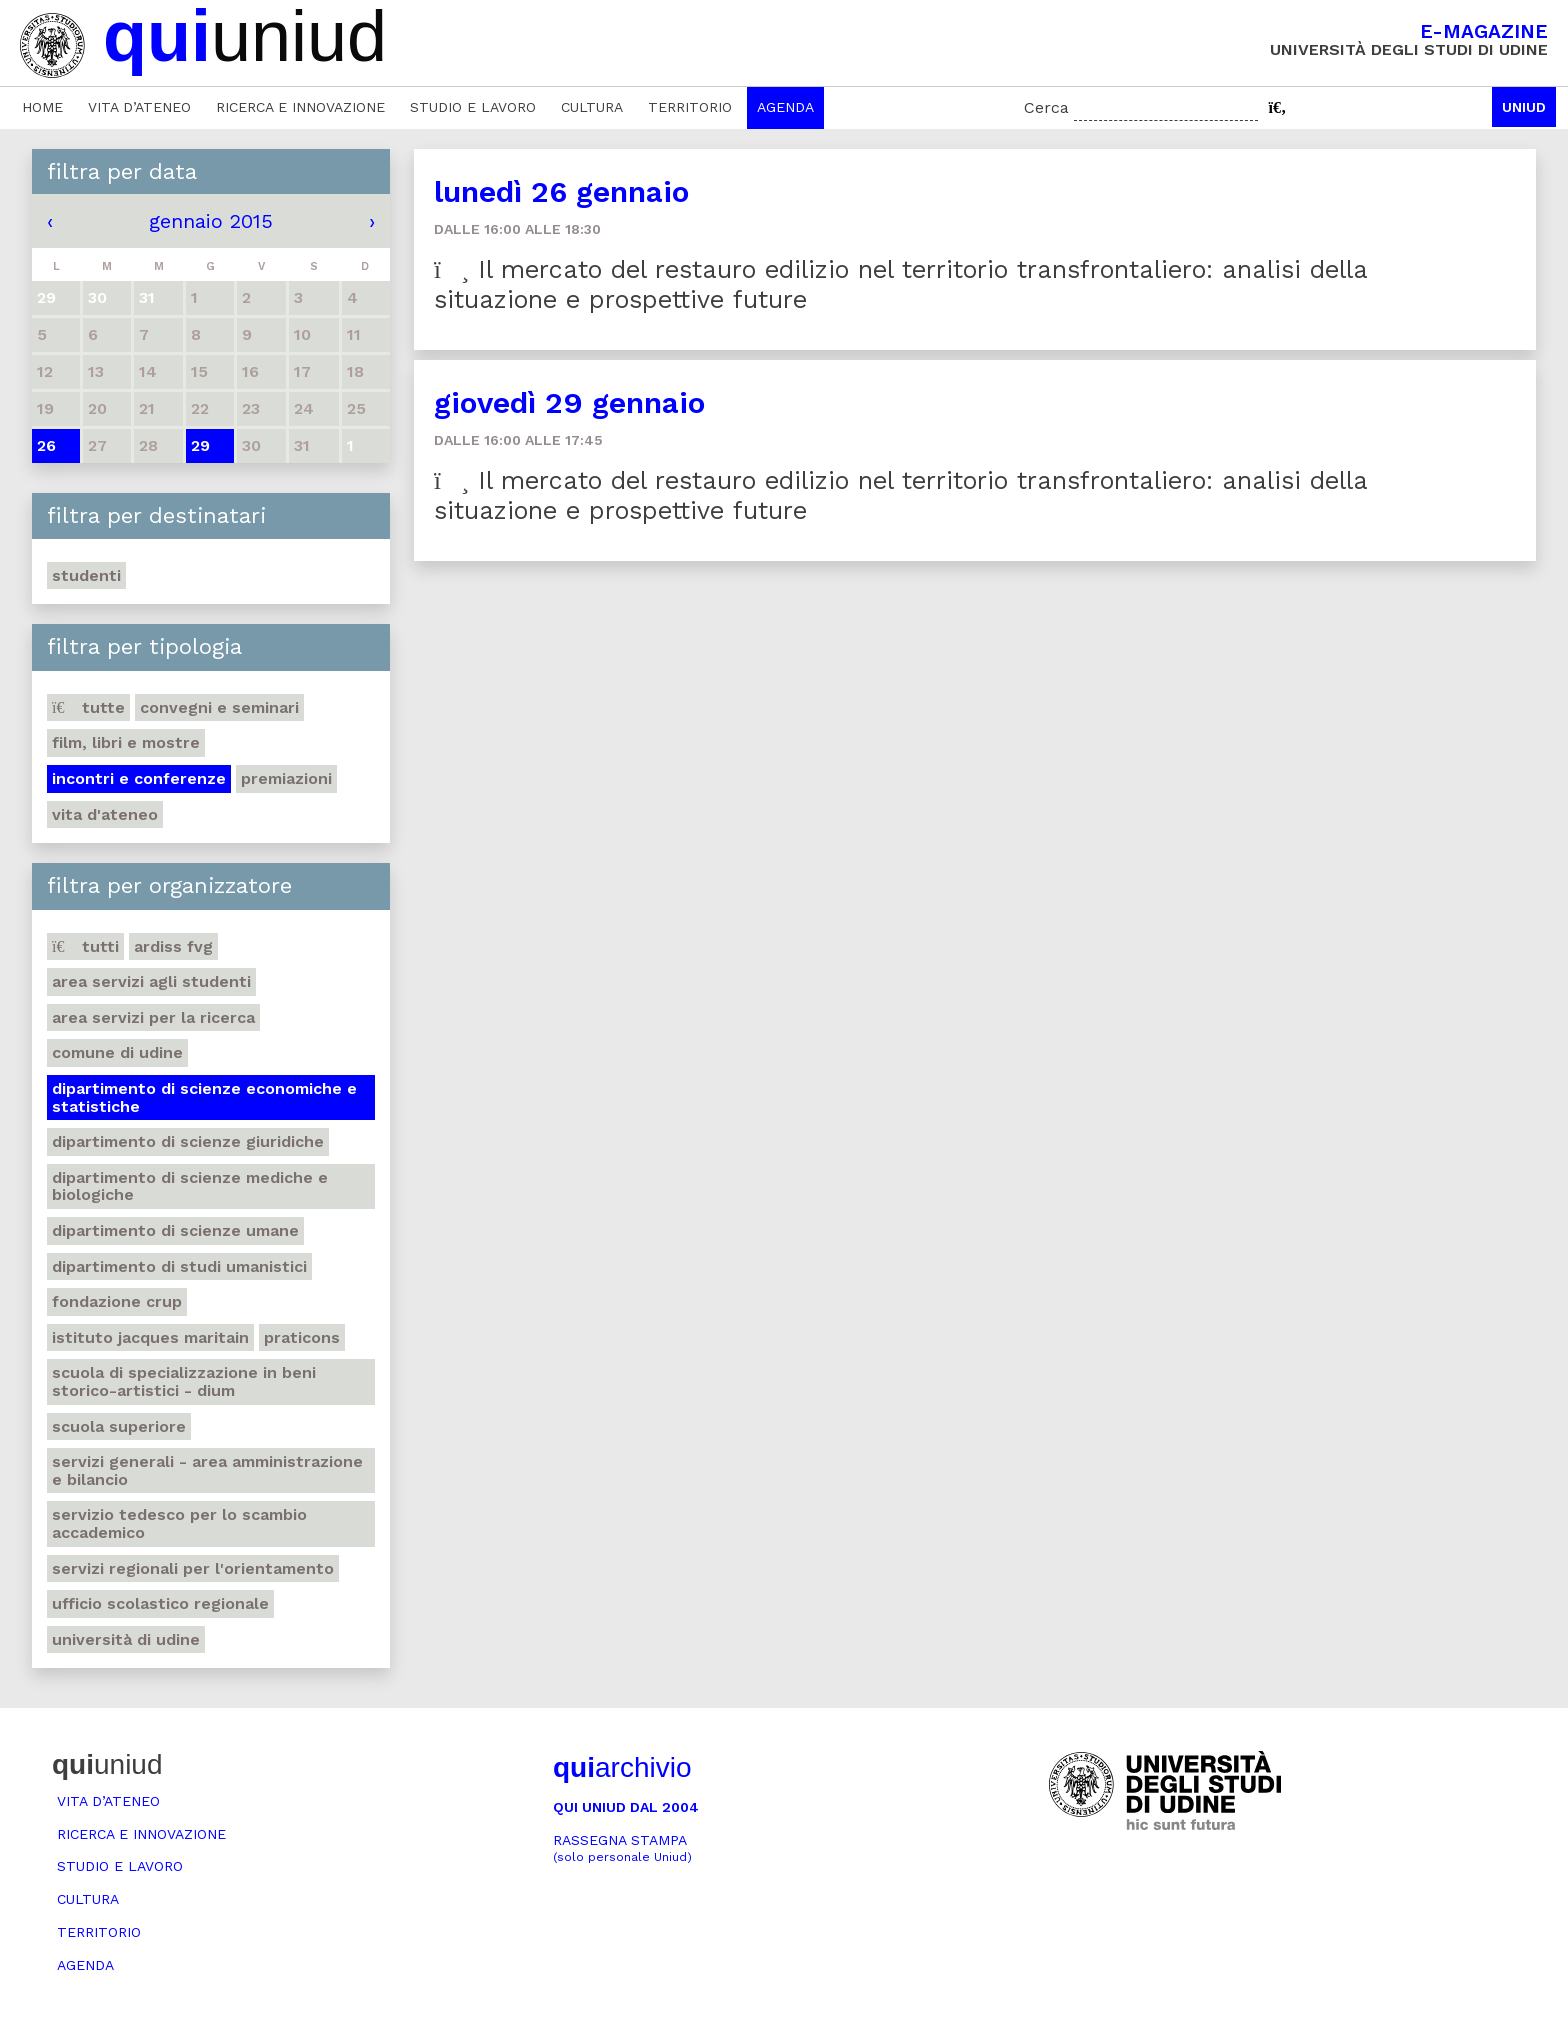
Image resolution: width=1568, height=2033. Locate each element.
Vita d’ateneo (139, 107)
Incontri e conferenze (139, 778)
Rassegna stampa (622, 1848)
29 (200, 445)
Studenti (86, 575)
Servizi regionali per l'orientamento (193, 1568)
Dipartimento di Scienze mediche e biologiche (190, 1186)
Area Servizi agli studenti (151, 981)
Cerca (1046, 107)
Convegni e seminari (219, 707)
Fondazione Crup (117, 1301)
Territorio (690, 107)
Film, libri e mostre (126, 742)
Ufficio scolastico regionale (160, 1603)
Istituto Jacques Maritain (150, 1337)
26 (46, 445)
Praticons (302, 1337)
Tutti (85, 946)
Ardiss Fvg (173, 946)
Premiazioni (286, 778)
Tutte (88, 707)
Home (42, 107)
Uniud (1524, 107)
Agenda (785, 107)
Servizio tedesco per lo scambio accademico (179, 1523)
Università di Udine (126, 1639)
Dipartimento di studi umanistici (179, 1266)
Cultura (592, 107)
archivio (622, 1767)
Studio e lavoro (473, 107)
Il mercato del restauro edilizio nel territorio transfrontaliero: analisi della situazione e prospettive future (901, 284)
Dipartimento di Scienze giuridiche (188, 1141)
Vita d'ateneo (105, 814)
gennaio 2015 (211, 221)
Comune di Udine (117, 1052)
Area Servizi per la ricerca (153, 1017)
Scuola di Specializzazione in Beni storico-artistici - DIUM (184, 1381)
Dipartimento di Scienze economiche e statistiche (204, 1097)
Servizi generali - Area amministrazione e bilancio (207, 1470)
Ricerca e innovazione (300, 107)
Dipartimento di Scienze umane (175, 1230)
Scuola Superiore (119, 1426)
